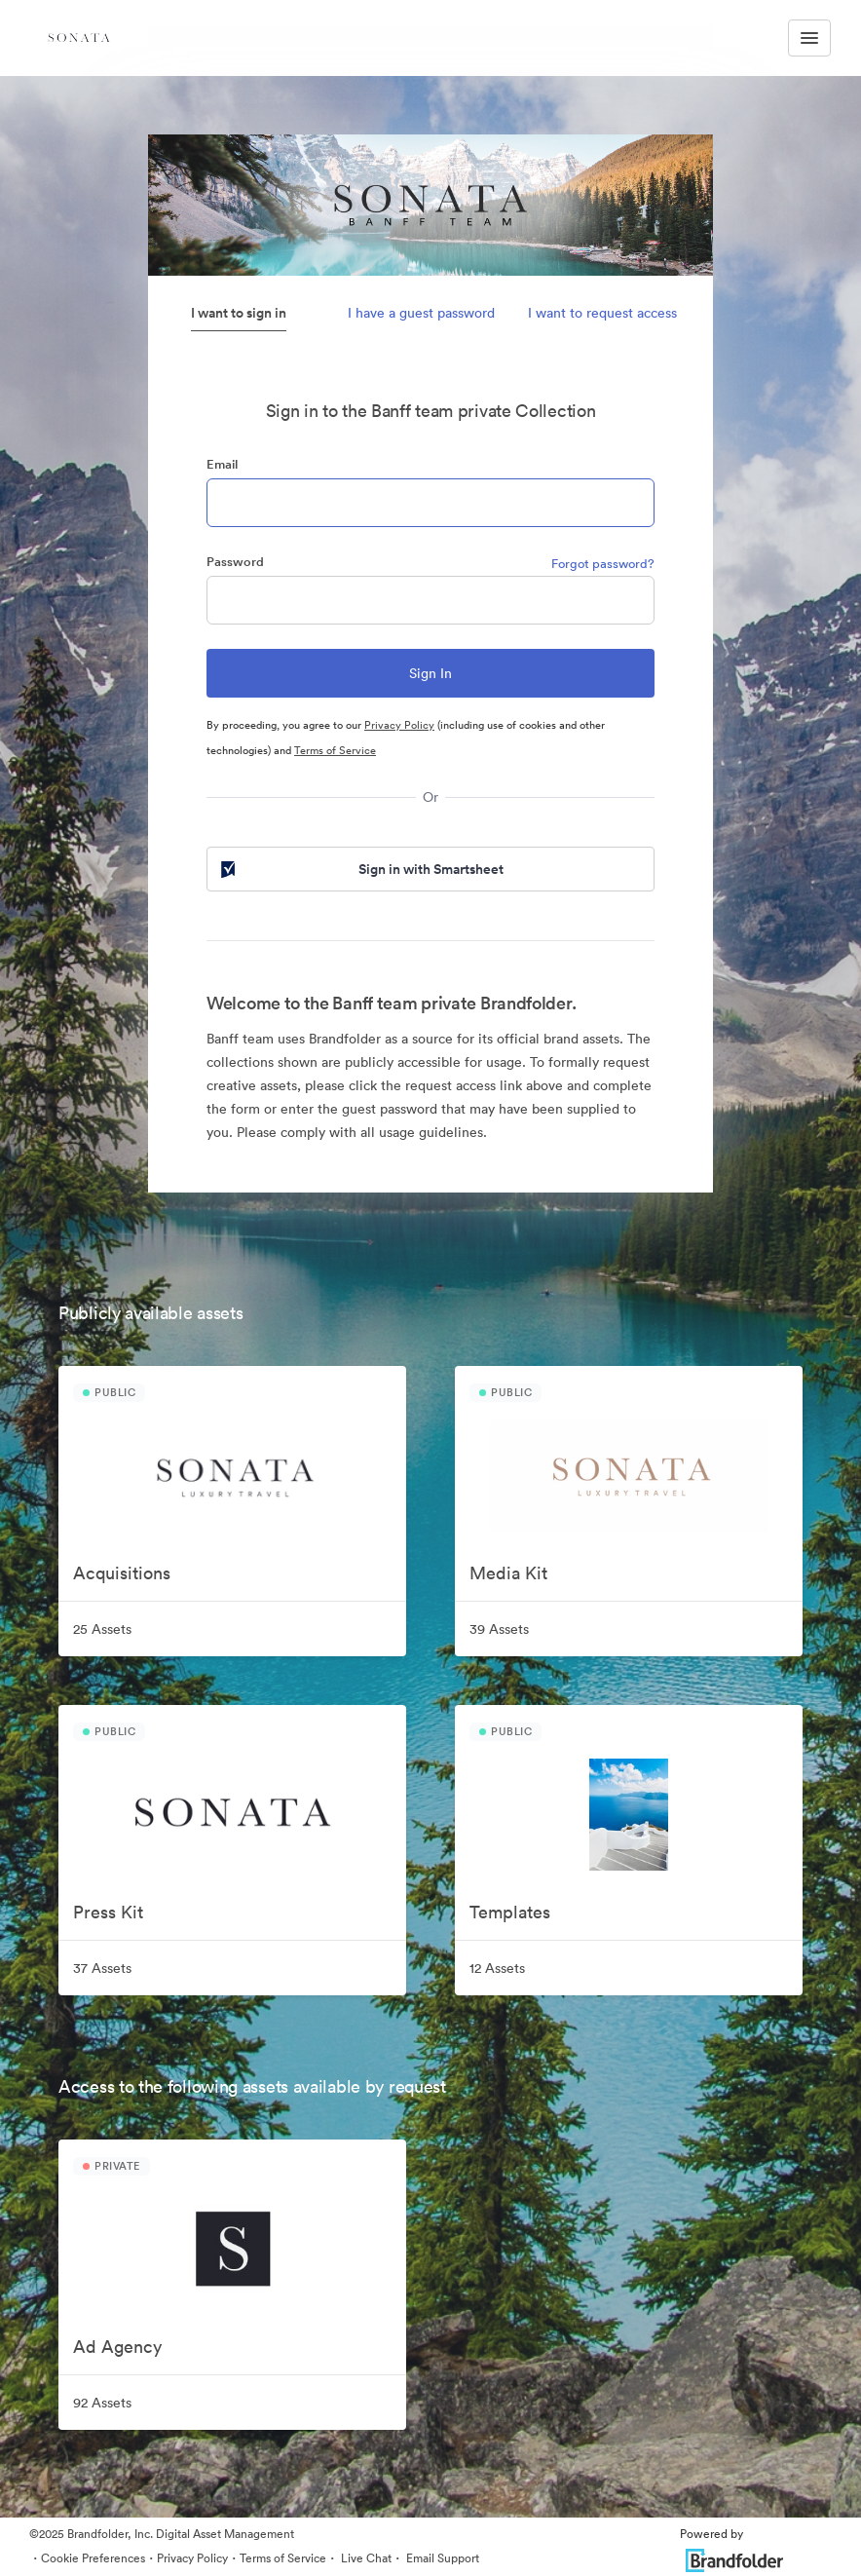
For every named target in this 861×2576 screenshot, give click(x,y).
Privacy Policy (399, 725)
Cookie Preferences (93, 2558)
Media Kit (508, 1573)
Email (222, 464)
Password (235, 561)
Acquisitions (121, 1573)
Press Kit (108, 1912)
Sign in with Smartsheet (360, 869)
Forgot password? (603, 563)
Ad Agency (117, 2346)
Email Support (441, 2558)
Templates (509, 1912)
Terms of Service (335, 750)
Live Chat (365, 2558)
